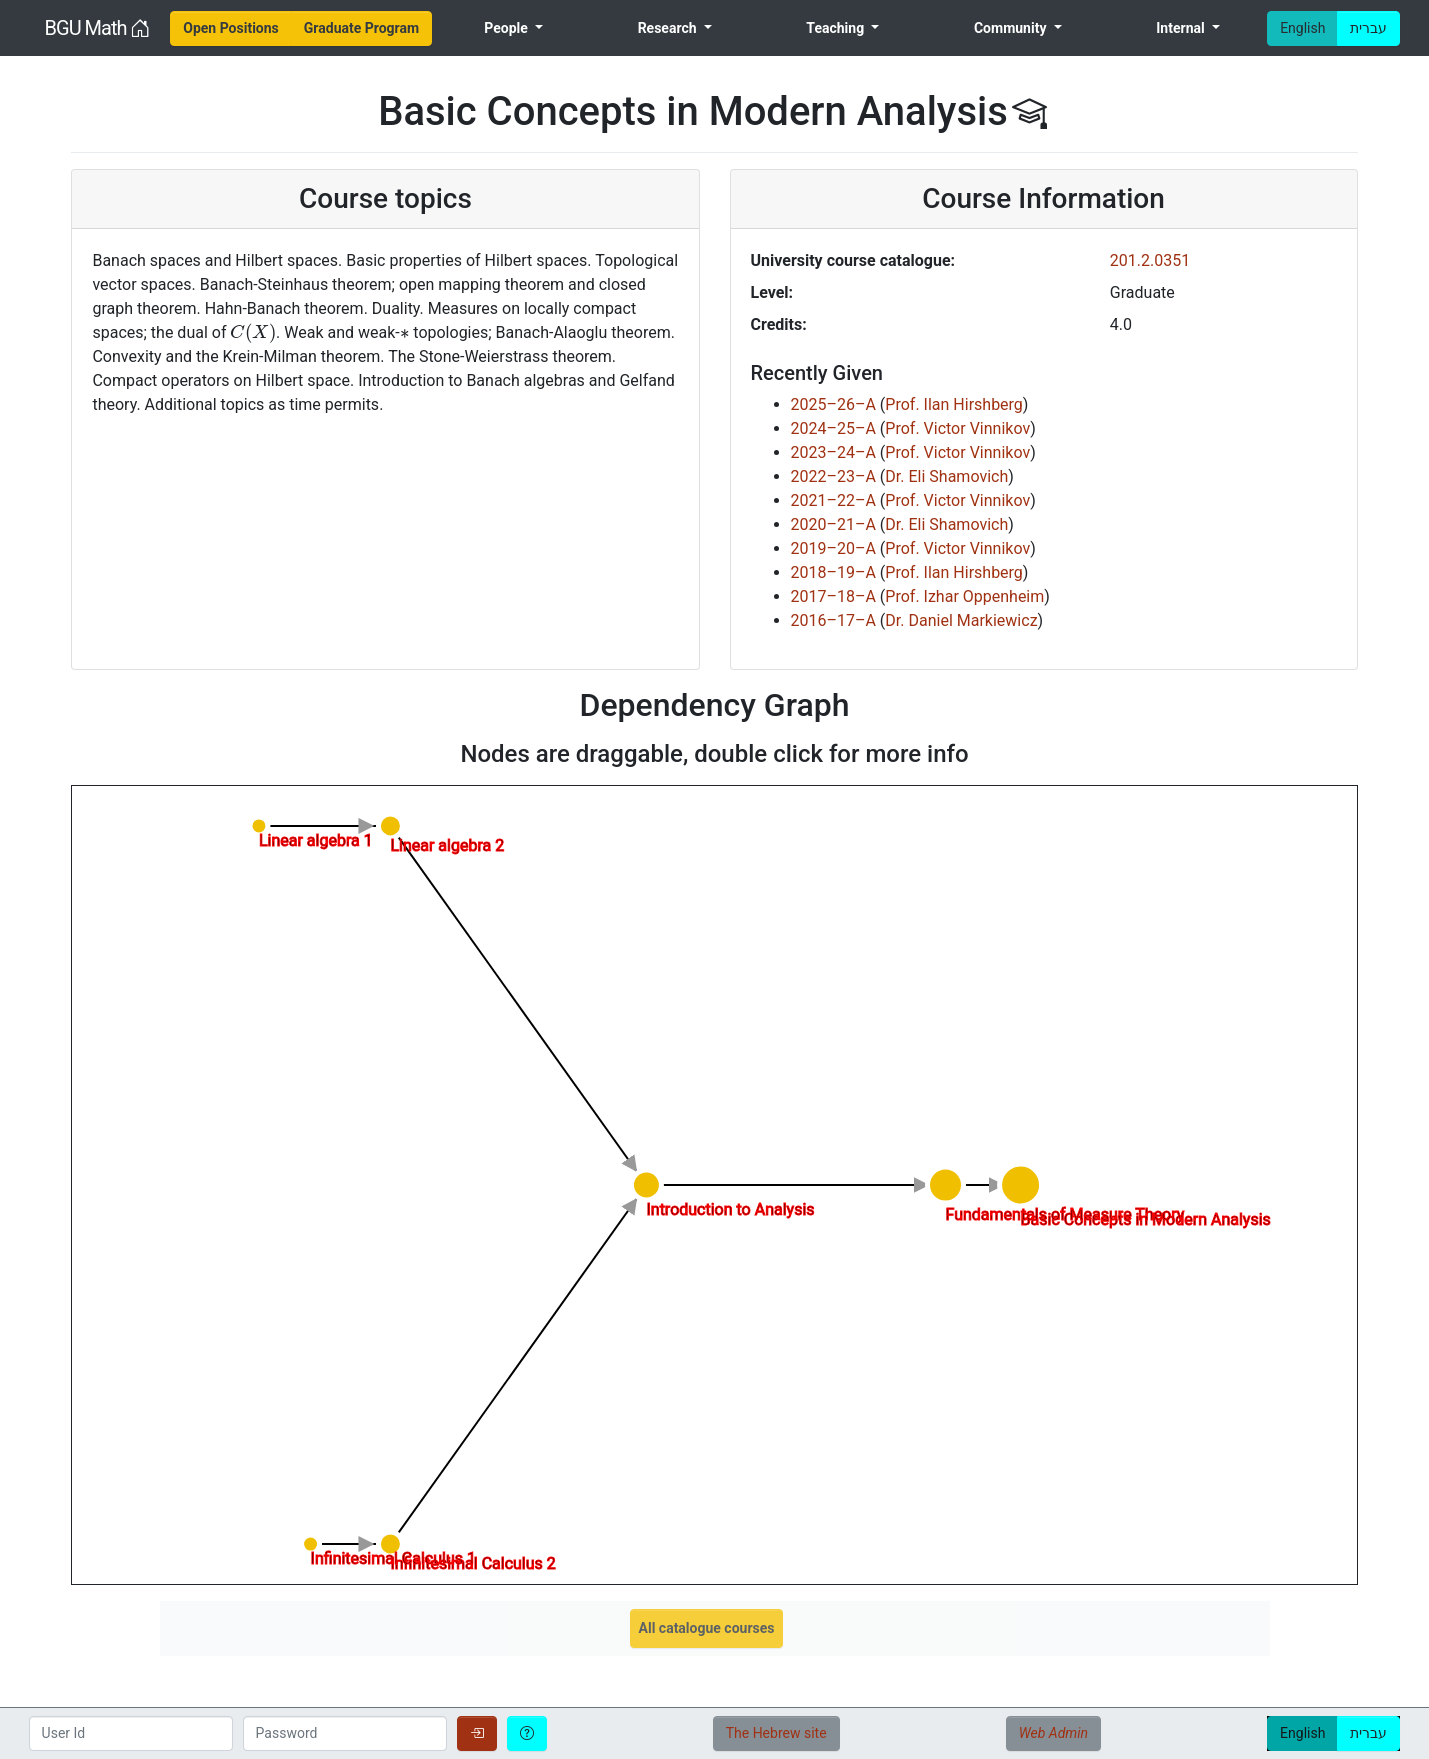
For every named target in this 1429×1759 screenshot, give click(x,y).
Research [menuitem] (669, 28)
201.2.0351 (1150, 260)
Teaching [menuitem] (836, 28)
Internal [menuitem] (1182, 28)
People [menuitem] (507, 28)
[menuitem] (231, 28)
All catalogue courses (707, 1628)
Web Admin (1053, 1733)
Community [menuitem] (1012, 28)
